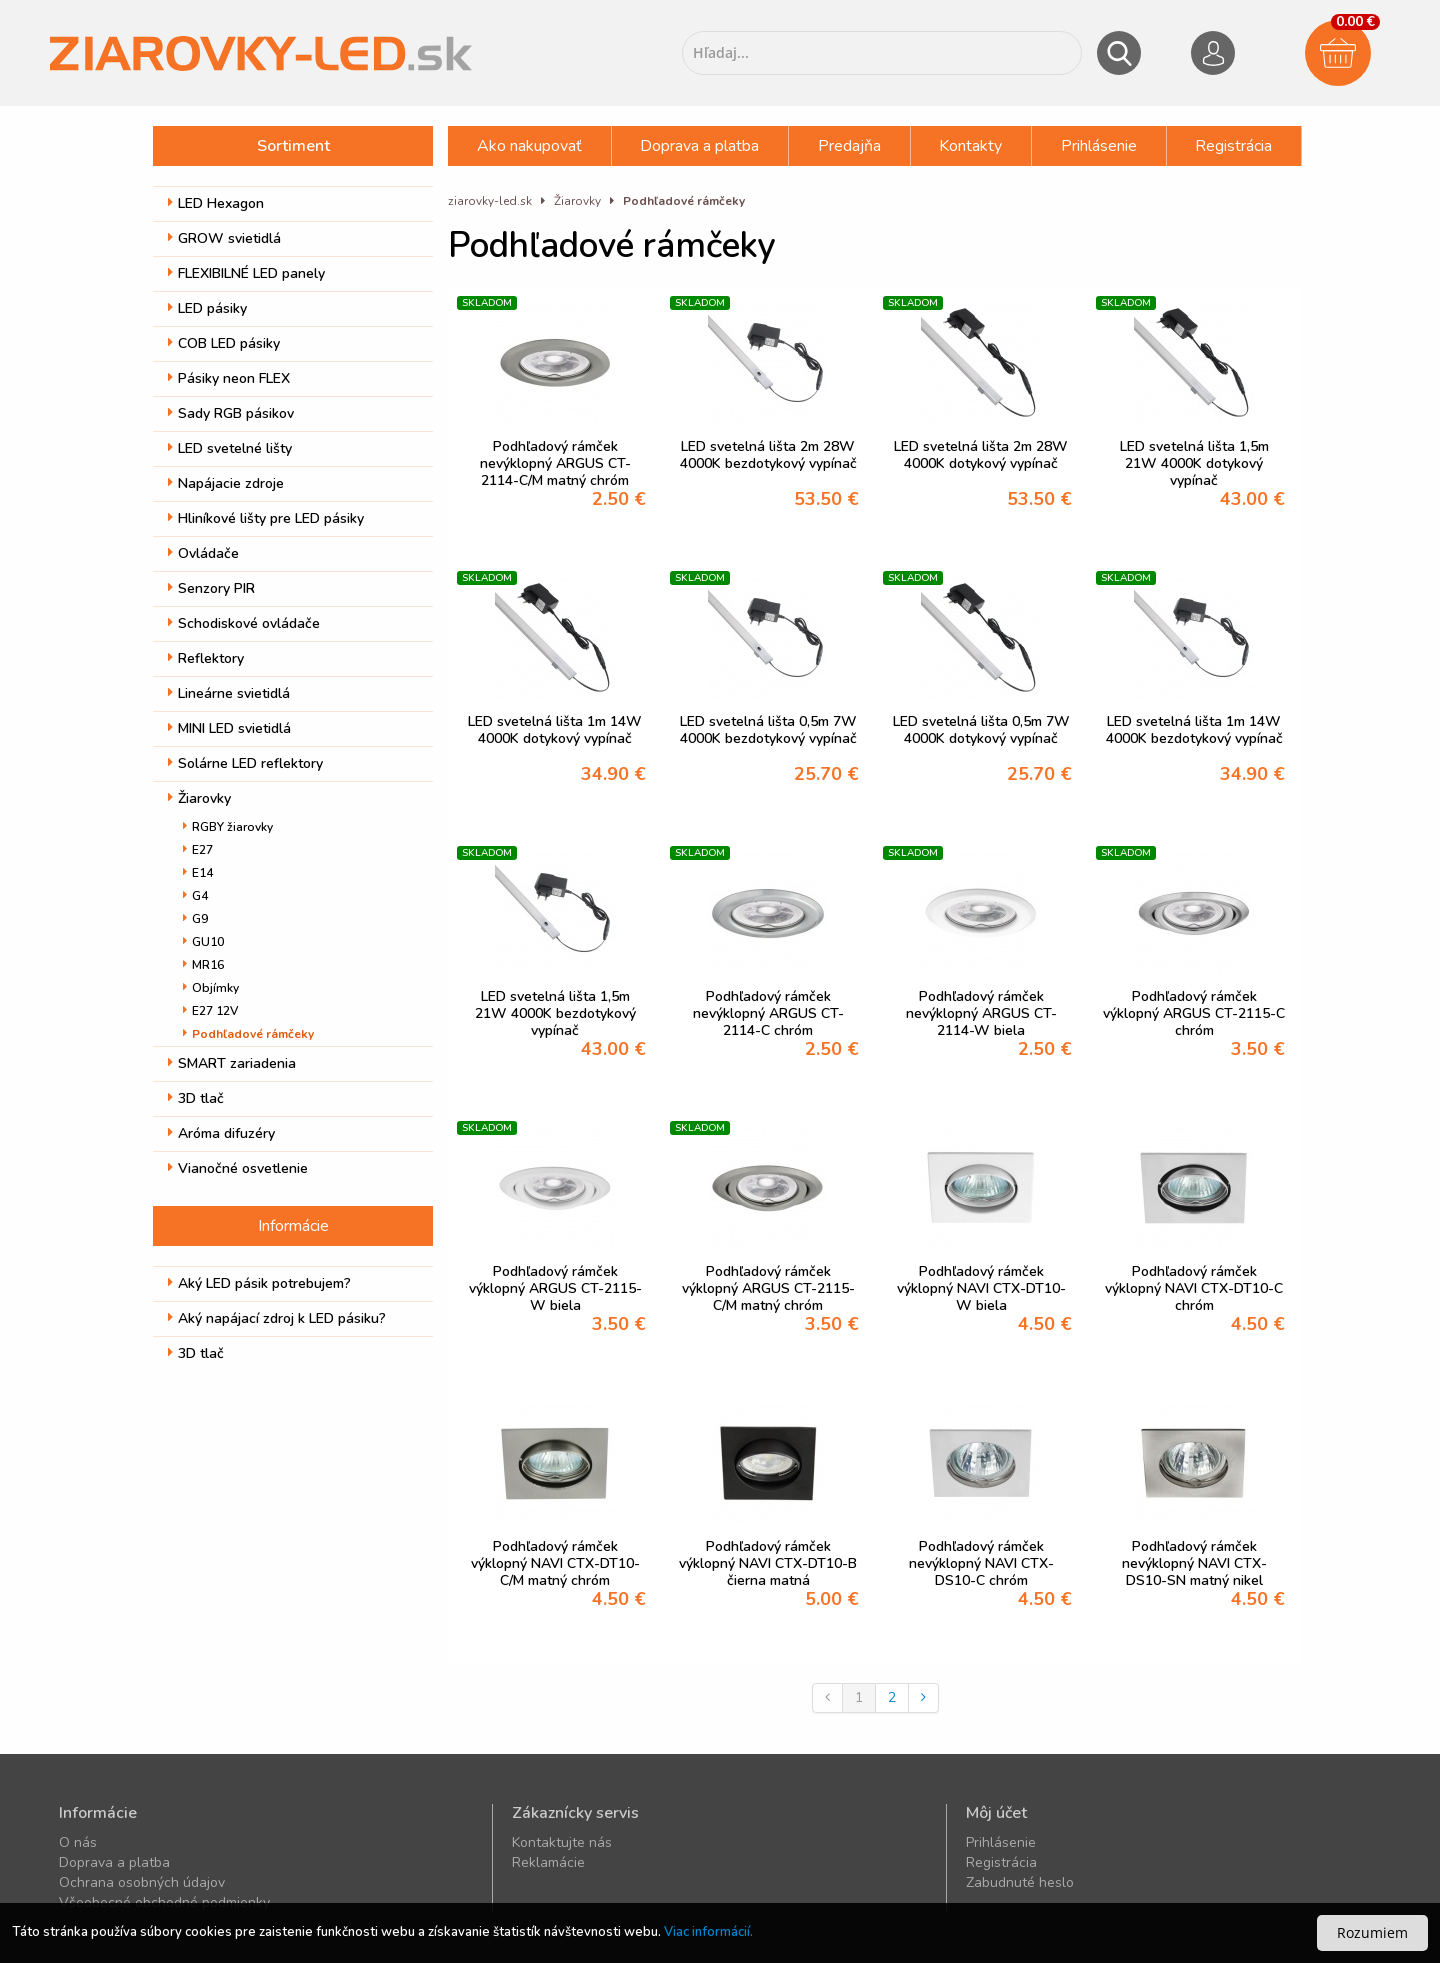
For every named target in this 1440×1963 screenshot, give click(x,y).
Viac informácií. (708, 1932)
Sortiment (293, 146)
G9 (195, 919)
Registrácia (1233, 146)
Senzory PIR (211, 588)
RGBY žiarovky (228, 827)
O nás (78, 1842)
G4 (195, 896)
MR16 (203, 965)
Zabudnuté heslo (1020, 1882)
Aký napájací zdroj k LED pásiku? (277, 1318)
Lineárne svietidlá (229, 693)
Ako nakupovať (529, 146)
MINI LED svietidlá (229, 728)
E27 (198, 850)
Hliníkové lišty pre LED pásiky (266, 518)
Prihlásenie (1099, 146)
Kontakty (970, 146)
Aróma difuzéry (221, 1133)
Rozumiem (1372, 1932)
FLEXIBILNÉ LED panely (246, 273)
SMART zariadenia (232, 1063)
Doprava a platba (699, 146)
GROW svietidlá (224, 238)
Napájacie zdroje (226, 483)
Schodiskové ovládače (244, 623)
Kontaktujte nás (562, 1842)
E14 (198, 873)
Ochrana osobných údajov (142, 1882)
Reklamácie (548, 1862)
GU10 (203, 942)
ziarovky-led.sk (490, 201)
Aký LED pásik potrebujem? (259, 1283)
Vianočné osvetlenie (238, 1168)
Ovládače (203, 553)
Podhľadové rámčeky (248, 1034)
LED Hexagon (216, 203)
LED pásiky (207, 308)
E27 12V (210, 1011)
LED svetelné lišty (230, 448)
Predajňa (849, 146)
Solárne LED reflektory (245, 763)
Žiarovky (199, 798)
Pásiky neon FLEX (229, 378)
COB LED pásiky (224, 343)
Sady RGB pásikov (231, 413)
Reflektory (206, 658)
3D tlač (196, 1098)
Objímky (211, 988)
